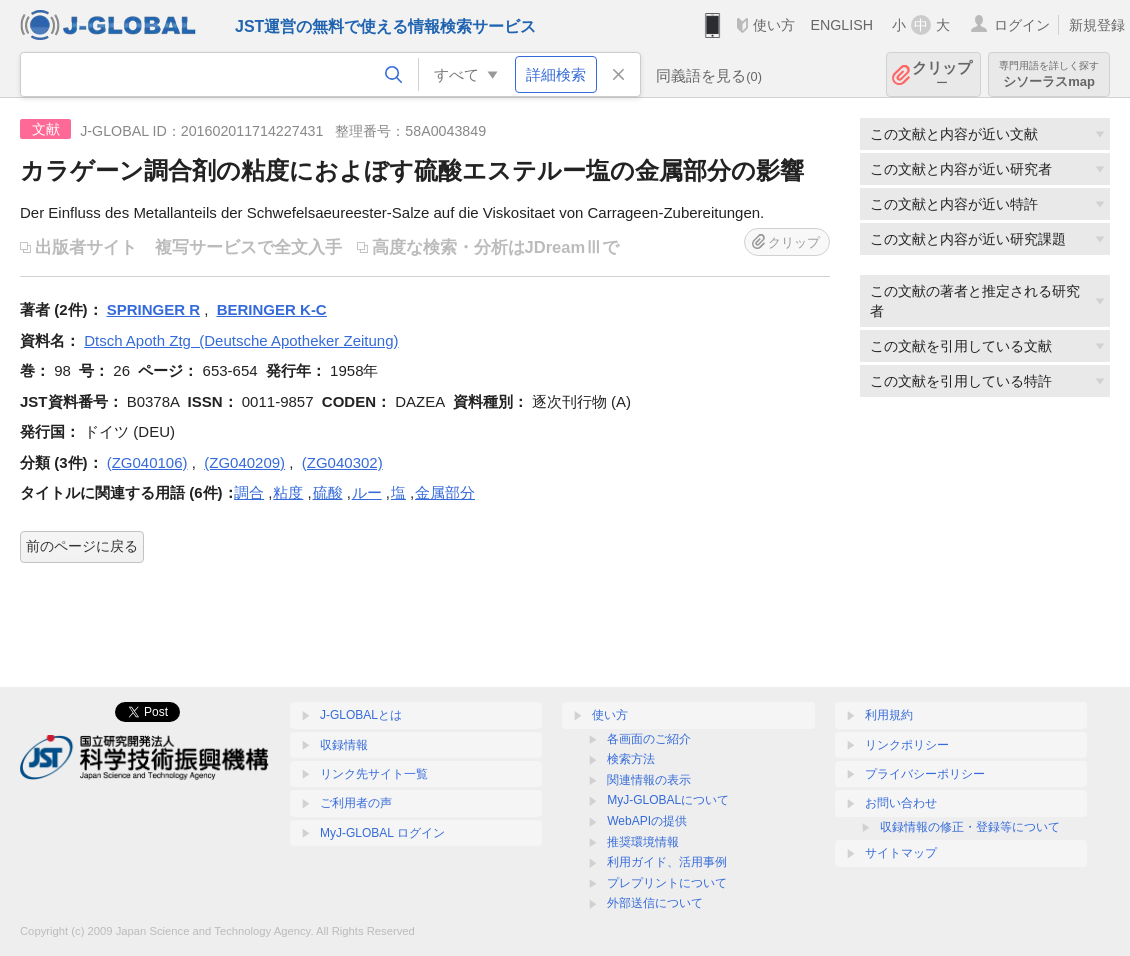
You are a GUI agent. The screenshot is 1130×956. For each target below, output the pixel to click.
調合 (249, 492)
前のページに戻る (82, 546)
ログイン (1022, 25)
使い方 (774, 25)
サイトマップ (901, 853)
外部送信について (655, 903)
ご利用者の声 (356, 803)
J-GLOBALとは (361, 715)
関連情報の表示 (649, 780)
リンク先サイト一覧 (374, 774)
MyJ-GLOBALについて (668, 800)
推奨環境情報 (643, 842)
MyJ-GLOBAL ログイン (382, 833)
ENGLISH (841, 25)
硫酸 (328, 492)
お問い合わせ (901, 803)
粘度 (288, 492)
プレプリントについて (667, 883)
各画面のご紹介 (649, 739)
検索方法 (631, 759)
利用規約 (889, 715)
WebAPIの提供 (647, 821)
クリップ (942, 74)
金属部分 (445, 492)
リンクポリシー (907, 745)
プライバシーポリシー (925, 774)
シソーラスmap (1049, 74)
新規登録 (1097, 25)
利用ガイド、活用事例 (667, 862)
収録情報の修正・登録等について (970, 827)
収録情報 (344, 745)
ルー (367, 492)
